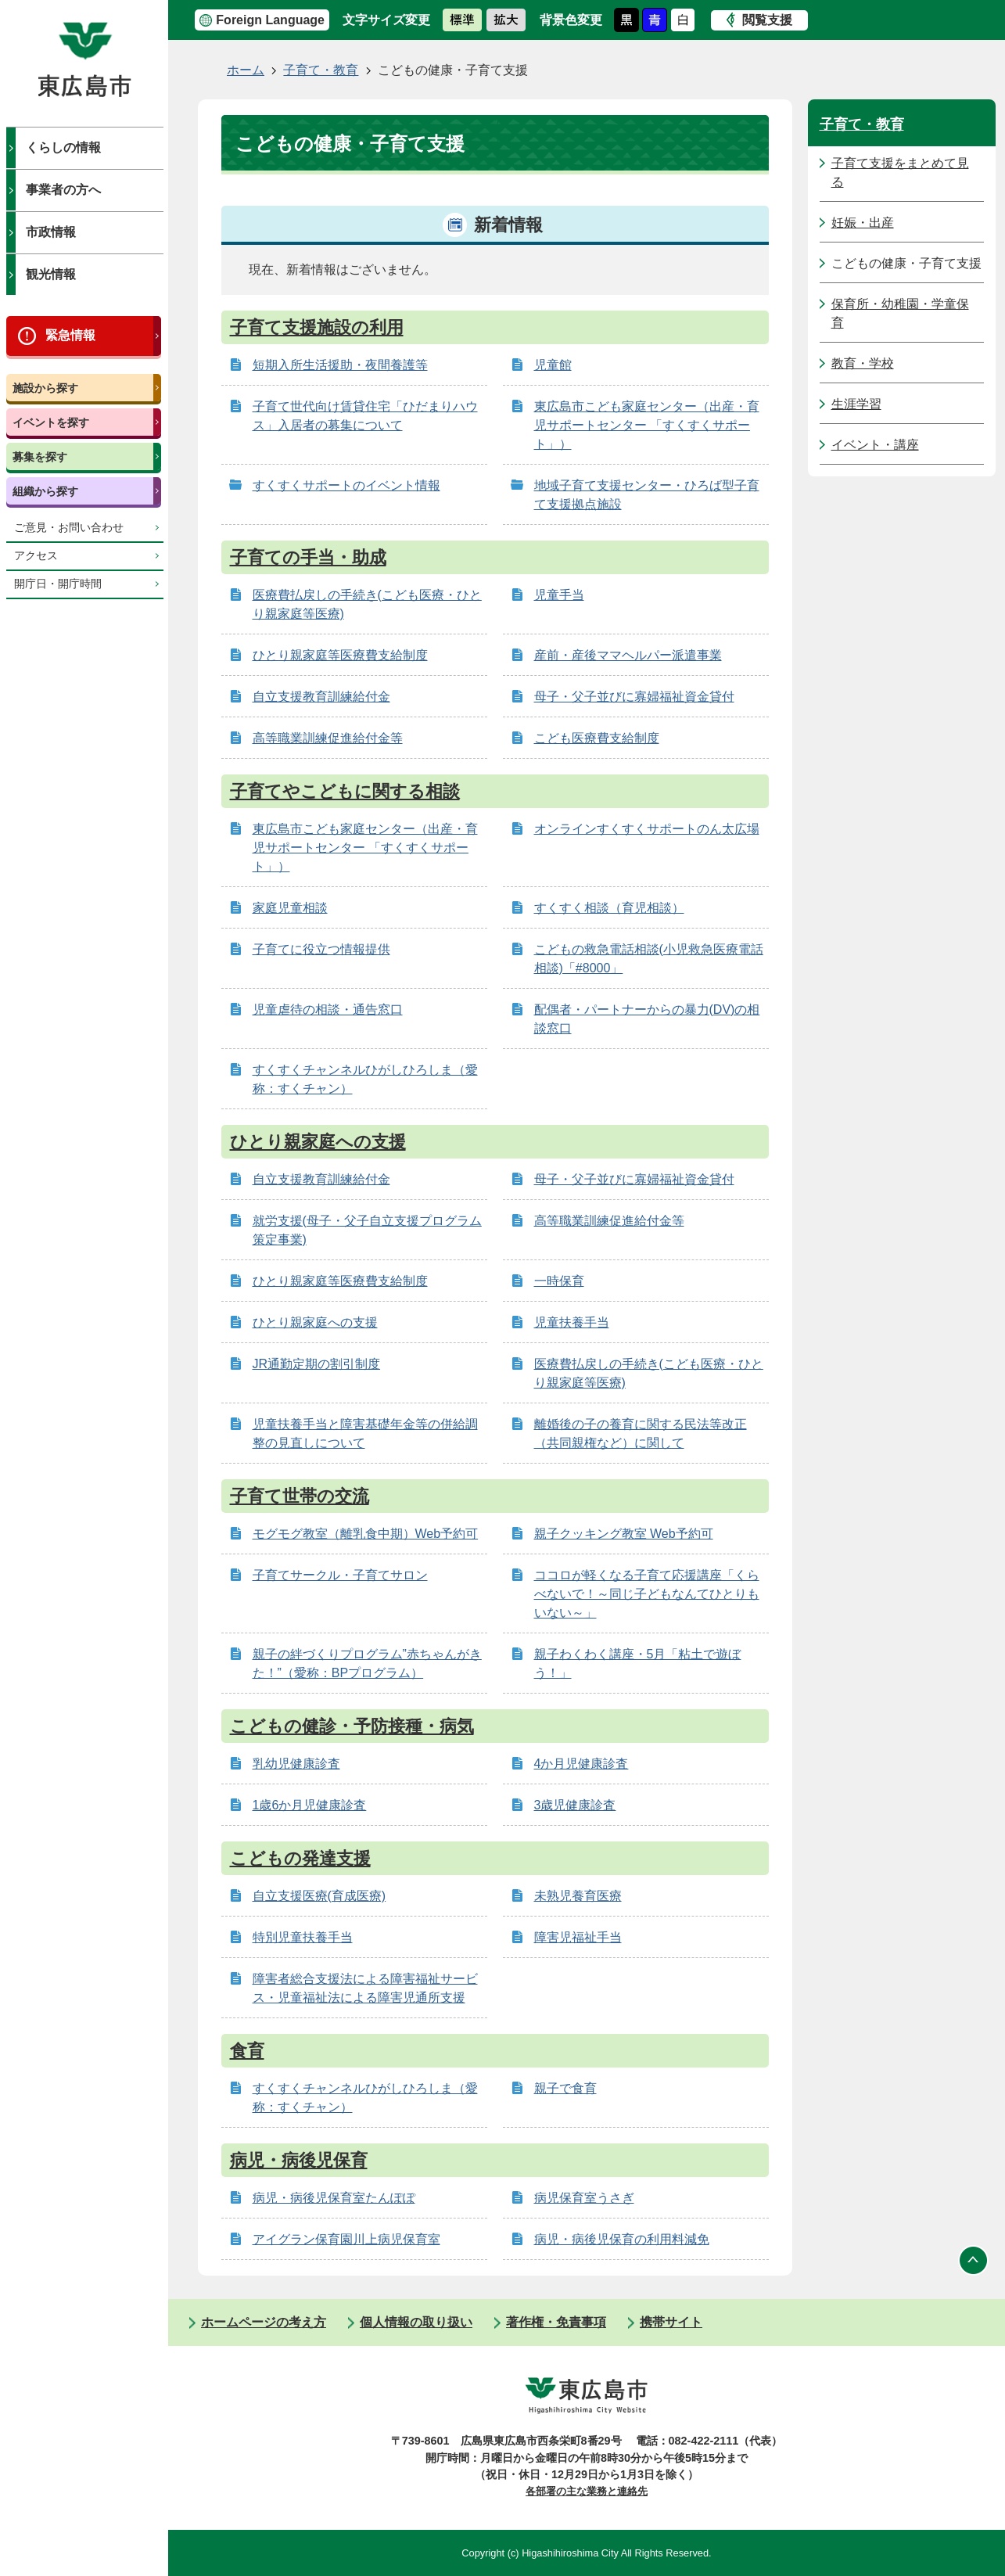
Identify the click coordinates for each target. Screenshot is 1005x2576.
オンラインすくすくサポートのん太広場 (646, 828)
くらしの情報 (63, 147)
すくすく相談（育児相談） (609, 907)
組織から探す (45, 491)
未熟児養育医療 (578, 1895)
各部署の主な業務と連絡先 (587, 2491)
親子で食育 (565, 2088)
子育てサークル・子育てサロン (340, 1575)
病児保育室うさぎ (584, 2197)
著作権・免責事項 (556, 2322)
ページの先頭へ (973, 2260)
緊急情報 (70, 335)
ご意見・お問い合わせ (69, 528)
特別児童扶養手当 (303, 1937)
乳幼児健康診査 (296, 1763)
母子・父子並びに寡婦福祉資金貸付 (634, 696)
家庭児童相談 (290, 907)
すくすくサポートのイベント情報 (346, 485)
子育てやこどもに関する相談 (345, 791)
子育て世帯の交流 (299, 1496)
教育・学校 (862, 363)
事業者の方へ (63, 189)
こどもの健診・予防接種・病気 (352, 1726)
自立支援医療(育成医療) (319, 1895)
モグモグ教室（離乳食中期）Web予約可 (366, 1533)
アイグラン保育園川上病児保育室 (346, 2239)
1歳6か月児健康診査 (310, 1805)
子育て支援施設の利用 (317, 327)
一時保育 (559, 1281)
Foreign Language (270, 20)
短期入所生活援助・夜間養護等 (340, 365)
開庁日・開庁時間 (58, 584)
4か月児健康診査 (581, 1763)
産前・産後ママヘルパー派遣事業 (628, 655)
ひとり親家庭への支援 (318, 1141)
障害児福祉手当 (578, 1937)
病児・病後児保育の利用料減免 (621, 2239)
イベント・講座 (875, 444)
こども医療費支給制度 (596, 738)
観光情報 (51, 274)
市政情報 (51, 232)
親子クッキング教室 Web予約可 (623, 1533)
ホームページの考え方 (263, 2322)
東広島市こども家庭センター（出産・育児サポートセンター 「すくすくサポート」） (646, 425)
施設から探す (45, 388)
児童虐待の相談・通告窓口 (328, 1009)
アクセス (36, 556)
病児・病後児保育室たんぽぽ (334, 2197)
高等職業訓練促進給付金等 (328, 738)
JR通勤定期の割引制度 (317, 1364)
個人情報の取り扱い (416, 2322)
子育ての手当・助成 (308, 557)
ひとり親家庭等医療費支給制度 (340, 655)
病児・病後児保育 (299, 2160)
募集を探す (40, 457)
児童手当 (559, 595)
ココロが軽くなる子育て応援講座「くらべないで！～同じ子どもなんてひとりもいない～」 (646, 1593)
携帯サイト (671, 2322)
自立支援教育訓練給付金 (321, 696)
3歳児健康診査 (575, 1805)
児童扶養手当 (571, 1322)
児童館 (553, 365)
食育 (247, 2050)
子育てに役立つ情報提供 (321, 949)
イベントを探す (51, 422)
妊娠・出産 (862, 222)
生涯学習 (856, 404)
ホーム (245, 70)
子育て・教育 (320, 70)
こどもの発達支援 (300, 1858)
